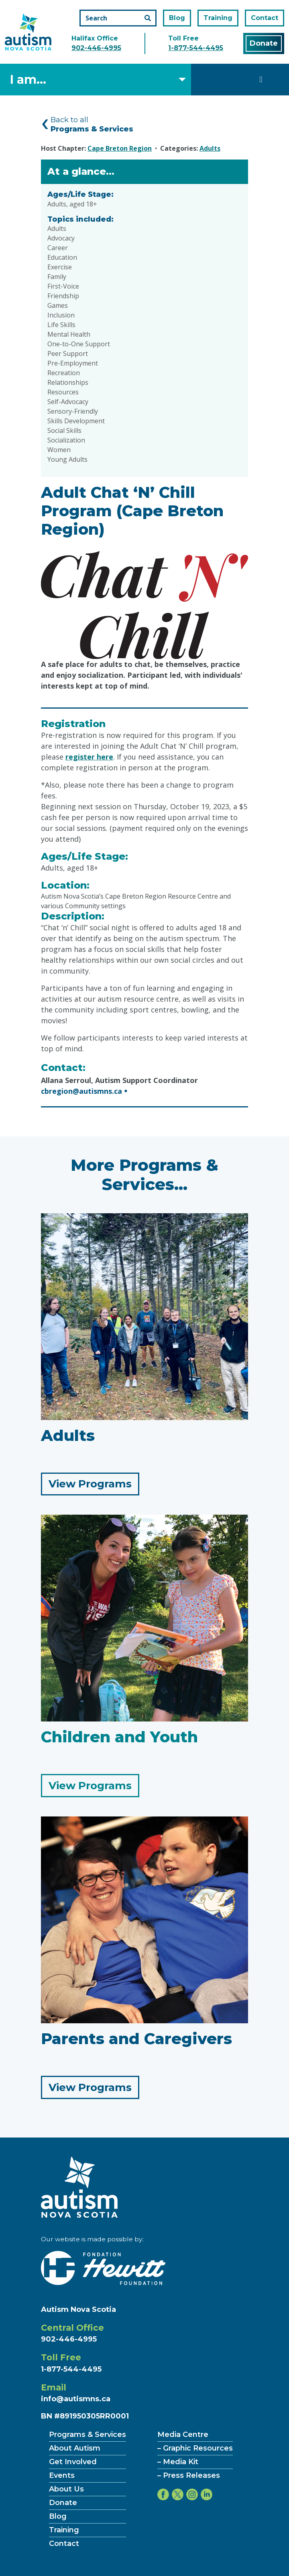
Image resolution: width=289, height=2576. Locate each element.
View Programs (94, 1485)
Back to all (92, 124)
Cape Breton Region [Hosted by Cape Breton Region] (120, 148)
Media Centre (182, 2434)
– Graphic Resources (195, 2448)
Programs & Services (87, 2434)
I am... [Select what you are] (28, 79)
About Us (66, 2489)
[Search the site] (118, 18)
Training (218, 18)
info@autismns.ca (75, 2398)
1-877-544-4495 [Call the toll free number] (195, 48)
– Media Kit (177, 2461)
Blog (177, 18)
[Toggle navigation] (260, 79)
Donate (264, 43)
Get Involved (73, 2461)
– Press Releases (188, 2475)
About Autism (74, 2448)
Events (62, 2475)
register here (89, 757)
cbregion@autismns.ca (81, 1091)
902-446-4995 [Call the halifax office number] (96, 48)
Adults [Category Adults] (209, 148)
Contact (264, 18)
